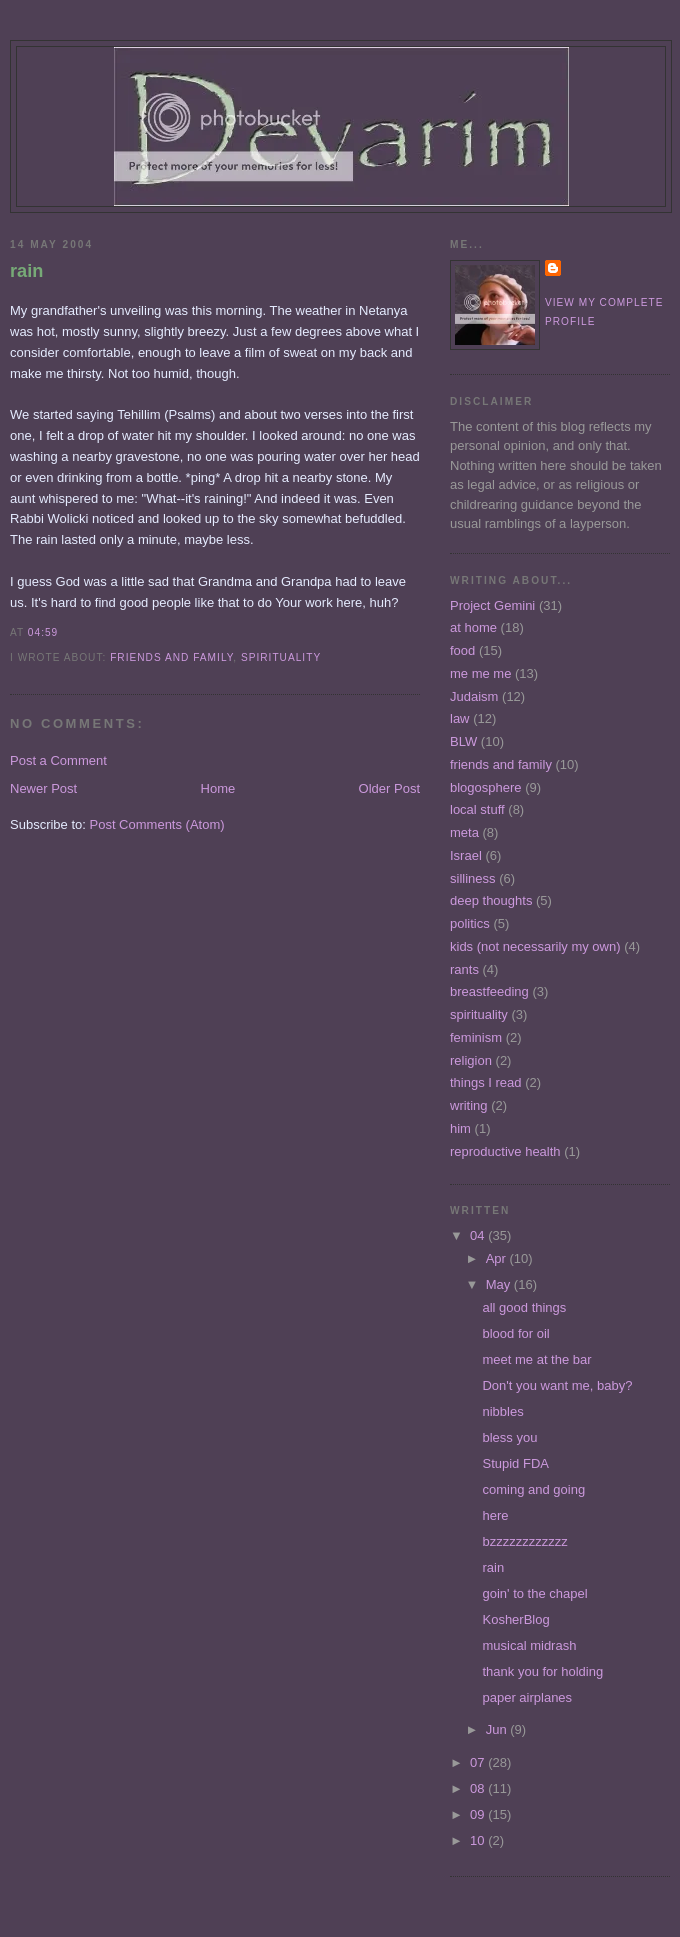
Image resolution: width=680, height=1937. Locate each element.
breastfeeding (489, 991)
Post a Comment (58, 760)
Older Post (389, 788)
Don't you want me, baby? (557, 1385)
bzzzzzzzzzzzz (524, 1541)
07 (479, 1762)
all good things (524, 1307)
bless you (509, 1437)
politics (470, 923)
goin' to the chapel (534, 1593)
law (460, 718)
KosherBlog (515, 1619)
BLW (463, 741)
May (500, 1284)
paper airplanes (527, 1697)
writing (469, 1105)
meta (464, 832)
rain (26, 271)
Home (218, 788)
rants (464, 969)
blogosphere (486, 787)
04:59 (43, 632)
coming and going (533, 1489)
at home (473, 627)
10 (479, 1840)
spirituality (281, 657)
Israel (466, 855)
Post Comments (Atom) (157, 824)
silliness (473, 878)
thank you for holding (542, 1671)
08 (479, 1788)
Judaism (474, 696)
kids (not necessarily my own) (535, 946)
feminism (476, 1037)
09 (479, 1814)
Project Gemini (492, 605)
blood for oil (515, 1333)
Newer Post (43, 788)
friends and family (171, 657)
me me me (480, 673)
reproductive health (505, 1151)
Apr (498, 1258)
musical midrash (529, 1645)
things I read (486, 1082)
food (462, 650)
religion (471, 1060)
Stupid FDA (515, 1463)
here (495, 1515)
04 (479, 1235)
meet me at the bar (536, 1359)
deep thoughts (491, 900)
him (460, 1128)
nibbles (502, 1411)
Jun (498, 1729)
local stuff (477, 809)
